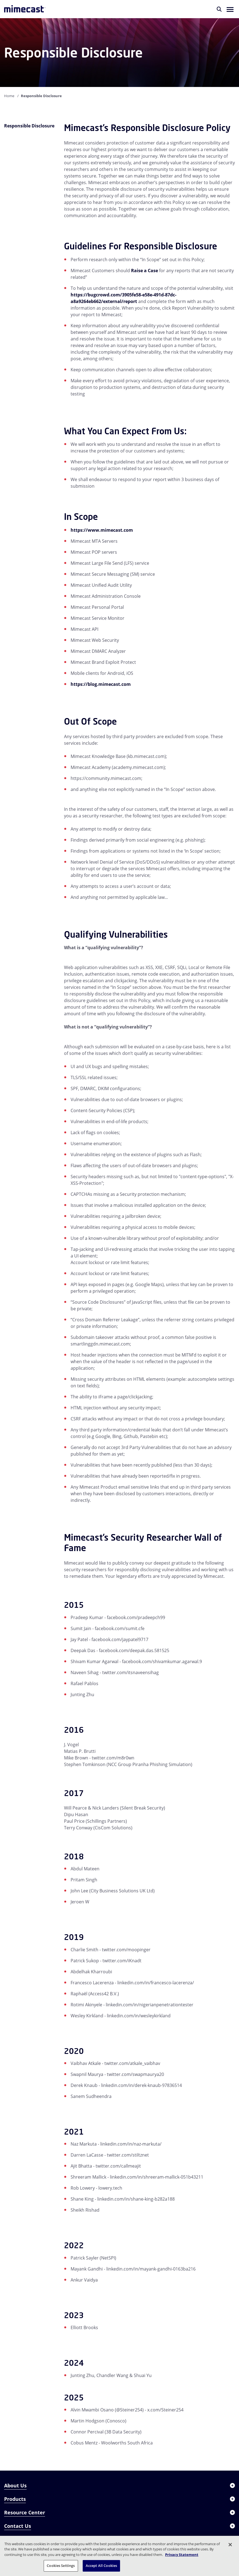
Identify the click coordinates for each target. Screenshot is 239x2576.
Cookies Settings (61, 2565)
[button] (230, 9)
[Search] (219, 9)
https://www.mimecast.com (102, 530)
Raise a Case (144, 271)
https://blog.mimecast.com (101, 684)
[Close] (230, 2545)
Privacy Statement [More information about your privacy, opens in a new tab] (181, 2554)
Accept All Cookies (101, 2565)
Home (9, 95)
